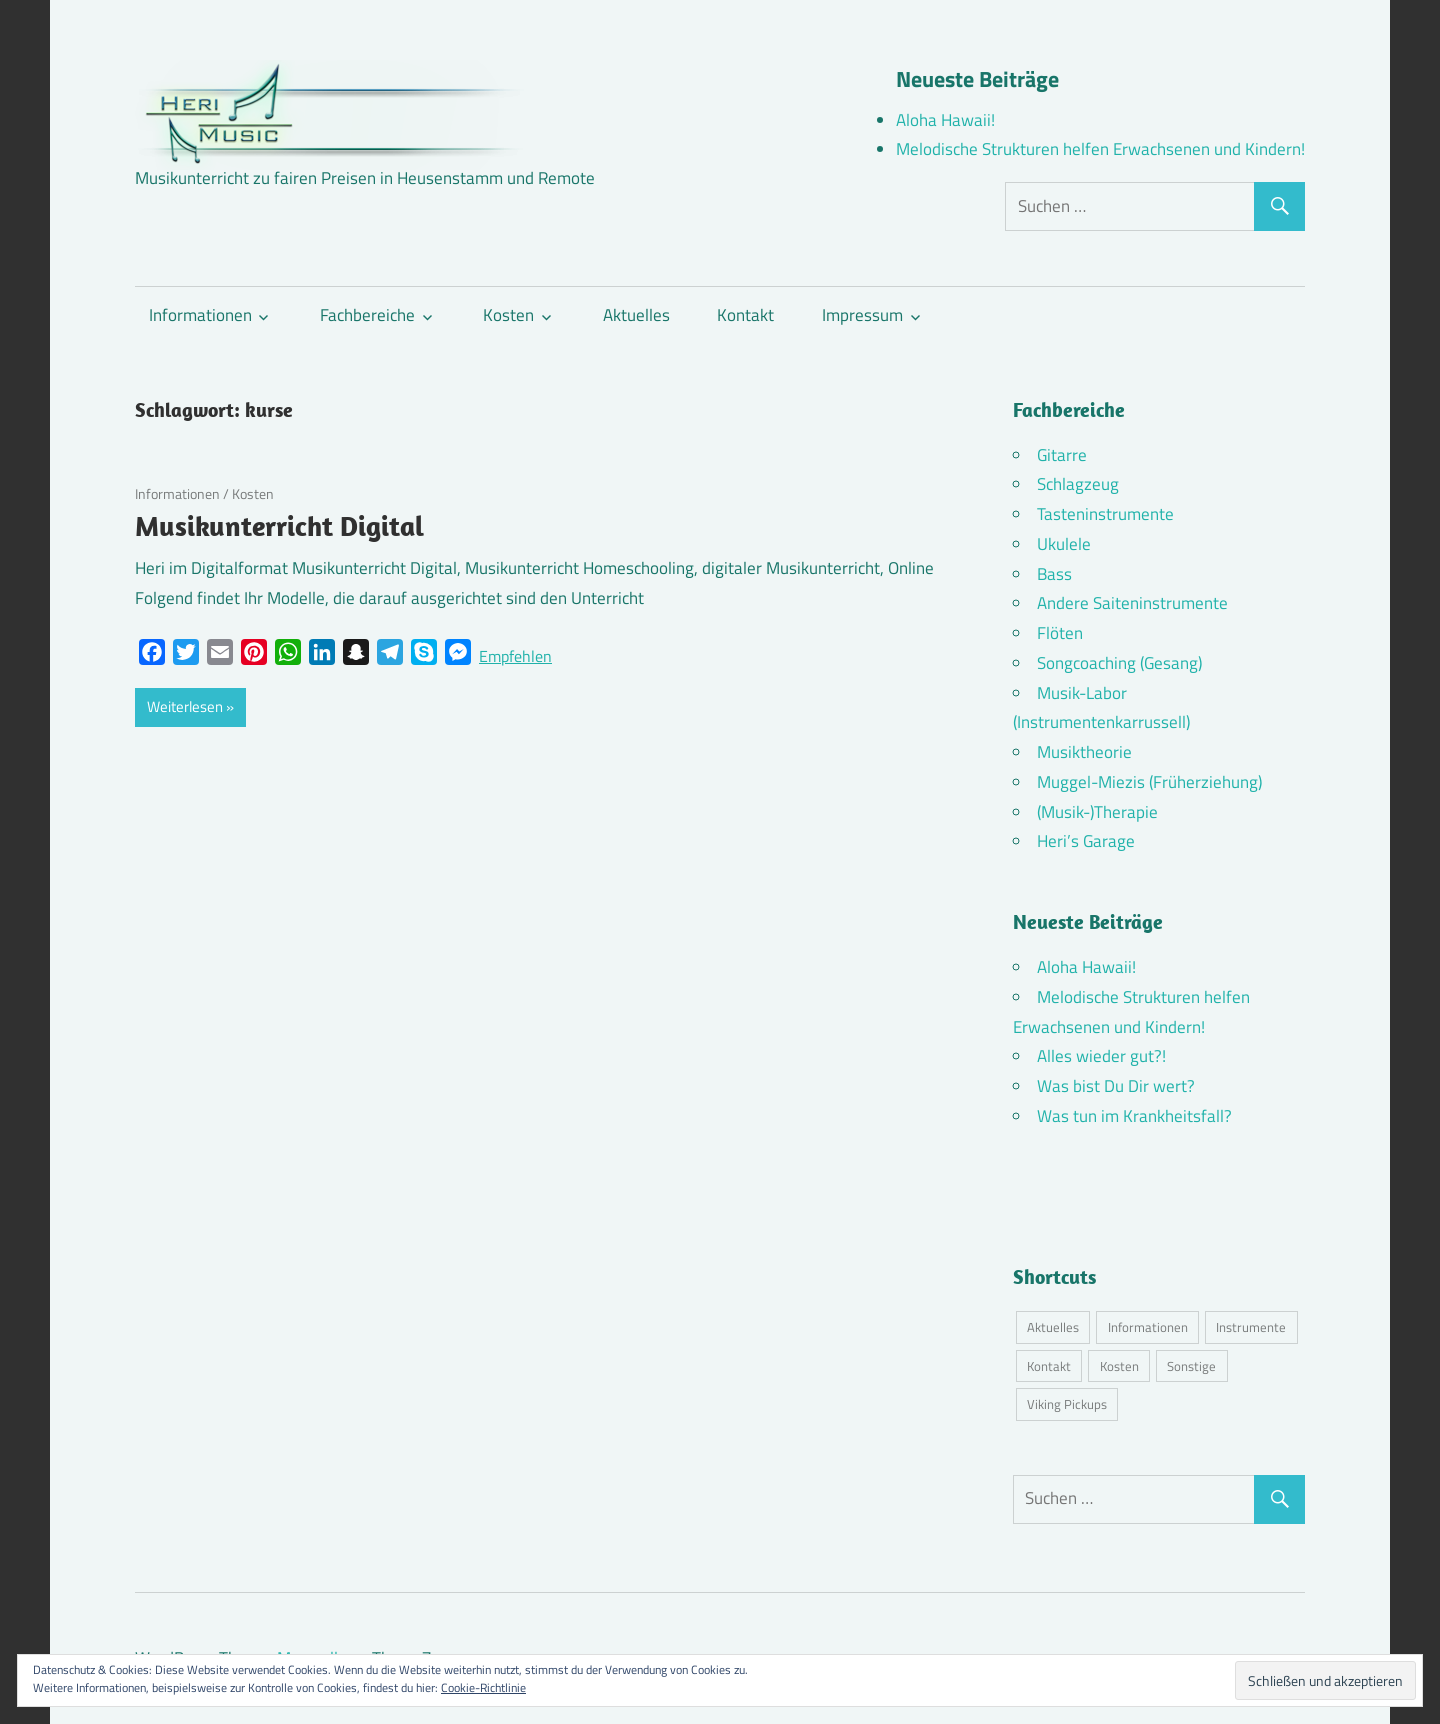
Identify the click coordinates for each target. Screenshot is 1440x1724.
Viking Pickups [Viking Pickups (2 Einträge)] (1067, 1404)
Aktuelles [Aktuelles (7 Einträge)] (1053, 1327)
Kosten (508, 315)
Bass (1054, 574)
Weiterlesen (185, 706)
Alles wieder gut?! (1101, 1056)
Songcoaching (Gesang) (1119, 663)
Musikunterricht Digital (279, 525)
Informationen (200, 315)
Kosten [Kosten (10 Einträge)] (1119, 1366)
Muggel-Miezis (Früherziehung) (1149, 782)
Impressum (862, 315)
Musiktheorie (1084, 752)
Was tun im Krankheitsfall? (1134, 1116)
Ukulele (1064, 544)
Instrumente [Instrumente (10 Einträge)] (1251, 1327)
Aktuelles (636, 315)
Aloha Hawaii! (945, 120)
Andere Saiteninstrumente (1132, 603)
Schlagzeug (1078, 484)
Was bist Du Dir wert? (1116, 1086)
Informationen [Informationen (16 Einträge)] (1148, 1327)
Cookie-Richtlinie (483, 1687)
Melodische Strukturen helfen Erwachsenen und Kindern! (1100, 149)
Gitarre (1062, 455)
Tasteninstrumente (1105, 514)
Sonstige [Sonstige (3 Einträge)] (1191, 1366)
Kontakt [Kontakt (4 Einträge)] (1049, 1366)
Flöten (1060, 633)
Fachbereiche (367, 315)
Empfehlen (515, 656)
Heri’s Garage (1086, 841)
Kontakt (745, 315)
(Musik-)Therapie (1097, 812)
